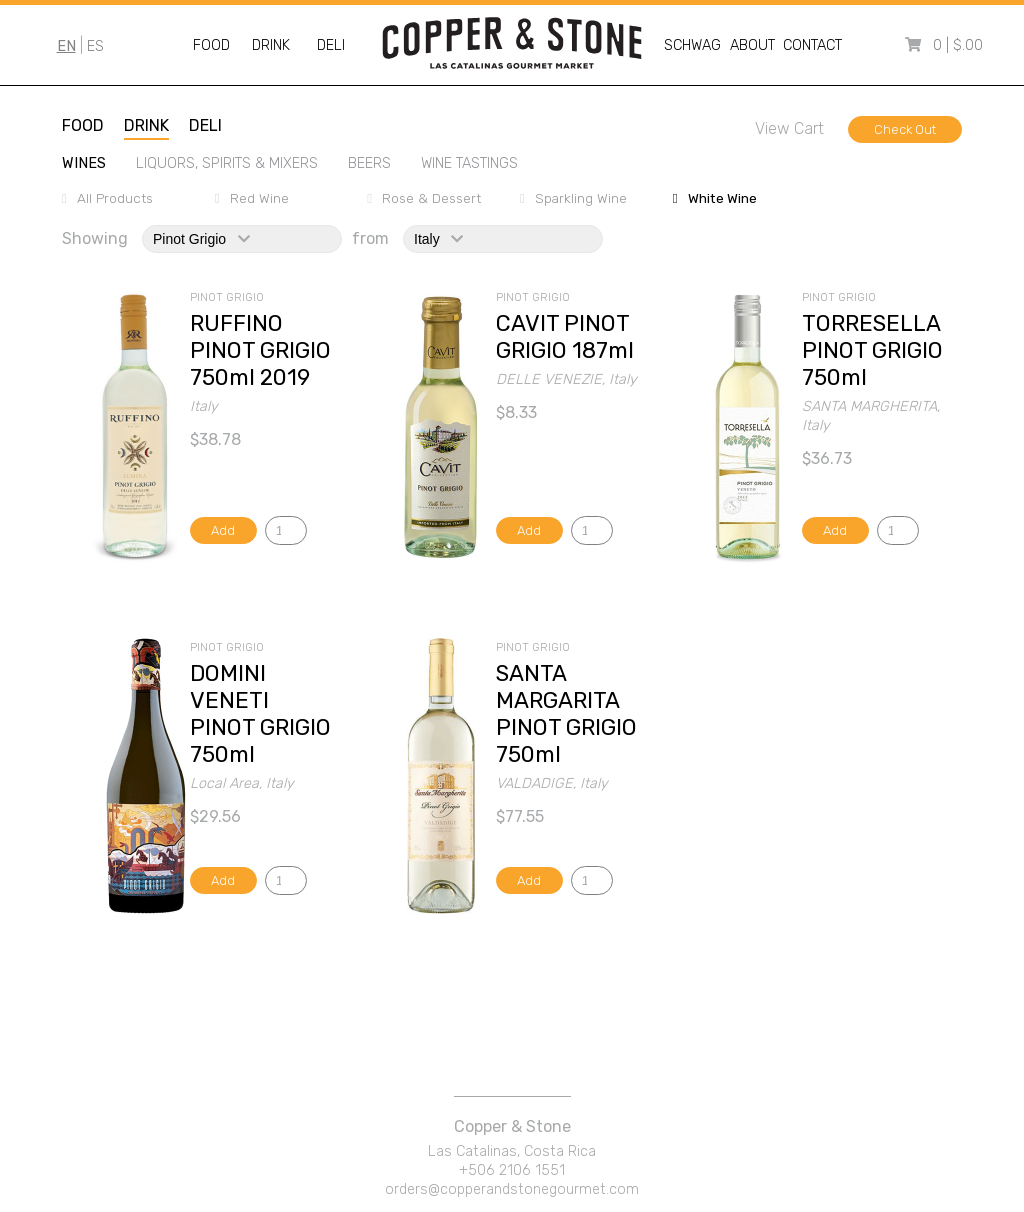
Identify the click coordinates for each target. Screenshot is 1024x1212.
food (83, 125)
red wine (259, 198)
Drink (271, 45)
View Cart (789, 128)
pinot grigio (201, 239)
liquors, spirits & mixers (227, 163)
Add (223, 530)
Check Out (905, 129)
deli (205, 125)
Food (211, 45)
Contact (812, 45)
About (752, 45)
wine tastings (469, 163)
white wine (722, 198)
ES (95, 46)
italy (438, 239)
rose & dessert (431, 198)
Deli (331, 45)
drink (146, 125)
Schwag (692, 45)
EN (66, 46)
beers (369, 163)
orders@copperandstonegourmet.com (512, 1189)
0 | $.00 (958, 45)
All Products (115, 198)
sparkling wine (581, 198)
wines (84, 163)
